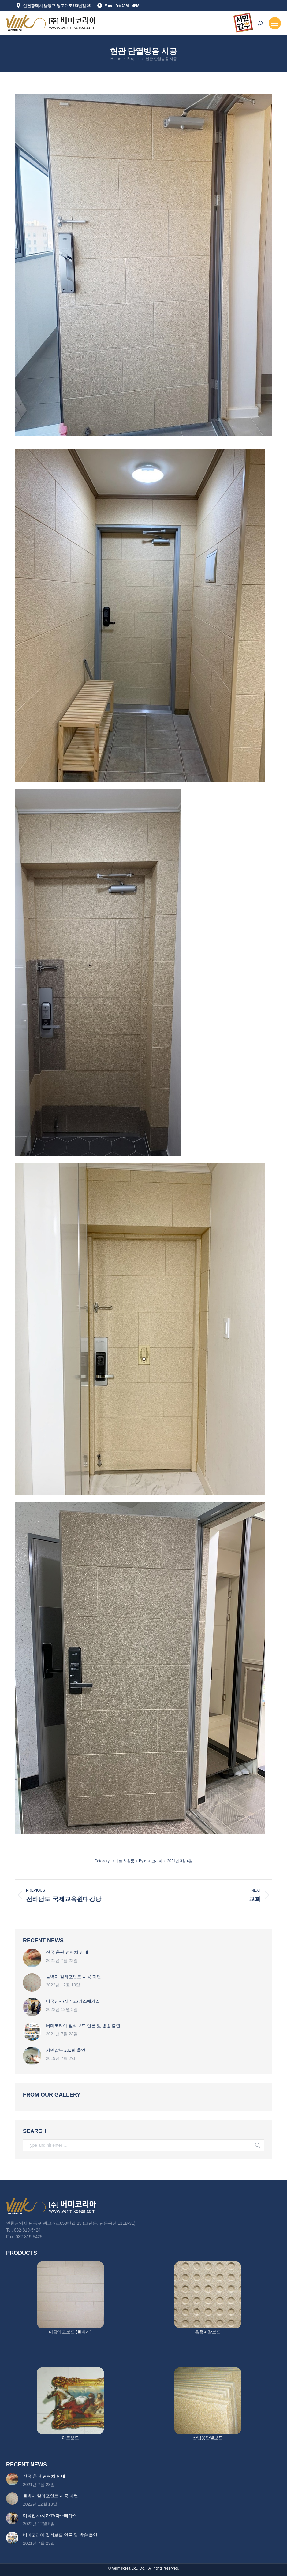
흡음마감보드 (208, 2331)
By (150, 1861)
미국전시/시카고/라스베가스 (73, 2001)
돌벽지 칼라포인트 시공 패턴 (73, 1976)
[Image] (70, 2294)
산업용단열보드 (208, 2437)
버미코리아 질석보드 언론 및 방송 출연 (83, 2025)
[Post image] (32, 1958)
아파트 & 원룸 (122, 1861)
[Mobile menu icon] (275, 23)
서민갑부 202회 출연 (65, 2050)
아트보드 (70, 2437)
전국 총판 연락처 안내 (67, 1952)
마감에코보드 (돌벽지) (70, 2331)
